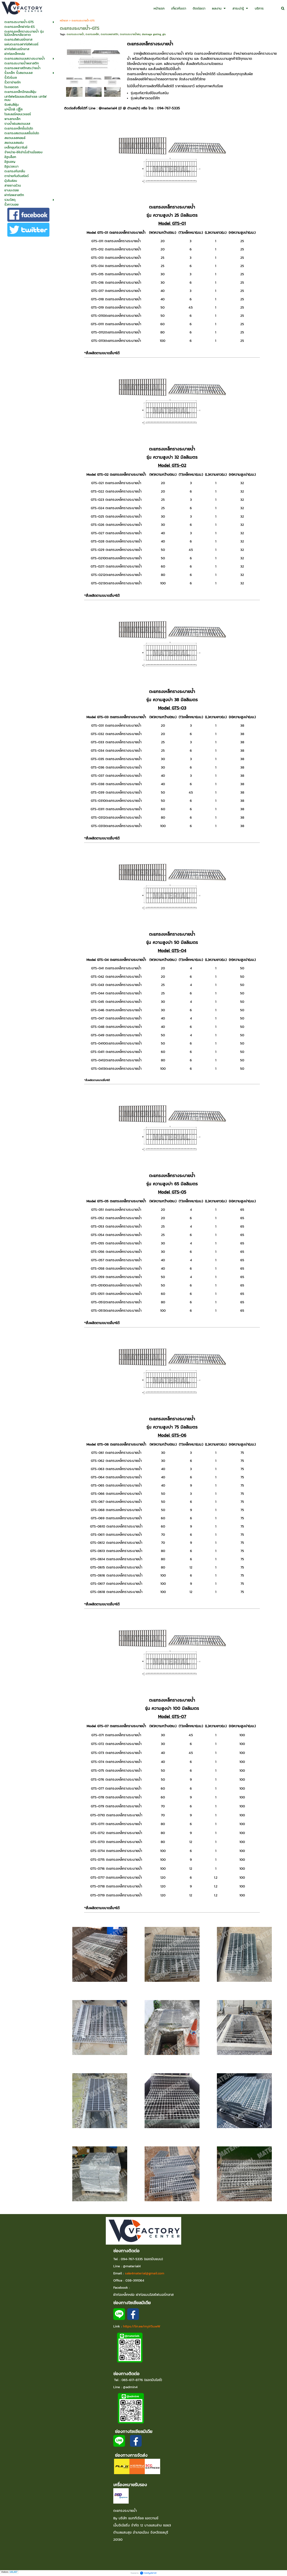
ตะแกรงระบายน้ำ (75, 34)
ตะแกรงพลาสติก (109, 34)
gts (164, 34)
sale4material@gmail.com (144, 2273)
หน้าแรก (64, 20)
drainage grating (151, 34)
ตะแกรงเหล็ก (92, 34)
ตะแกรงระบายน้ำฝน (130, 34)
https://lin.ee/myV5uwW (141, 2326)
